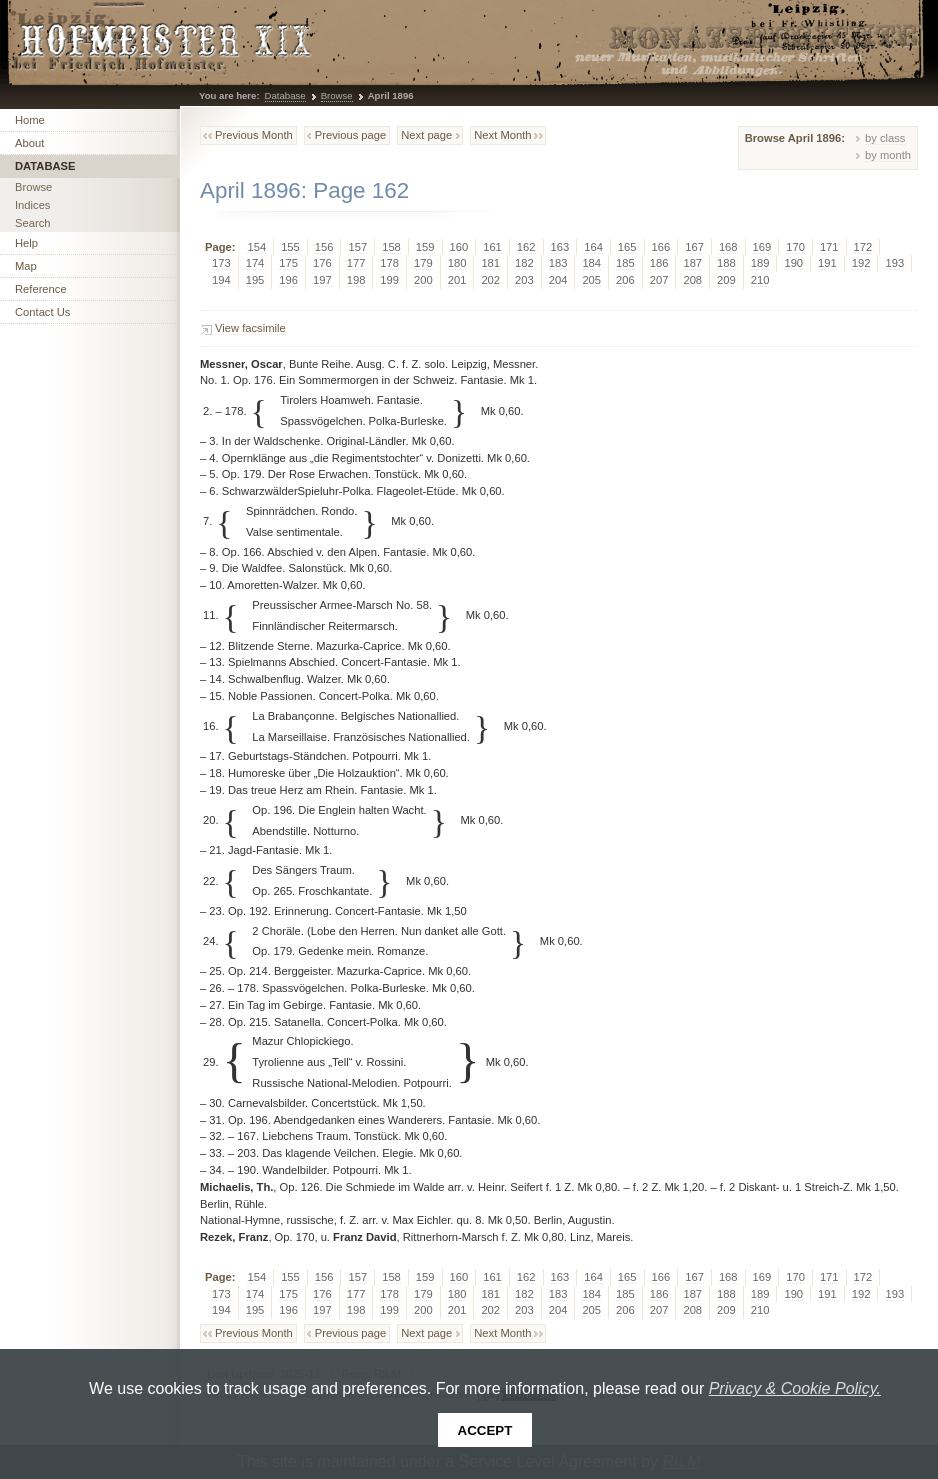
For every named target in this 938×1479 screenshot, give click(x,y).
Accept (485, 1430)
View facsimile (250, 328)
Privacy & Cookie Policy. (795, 1388)
